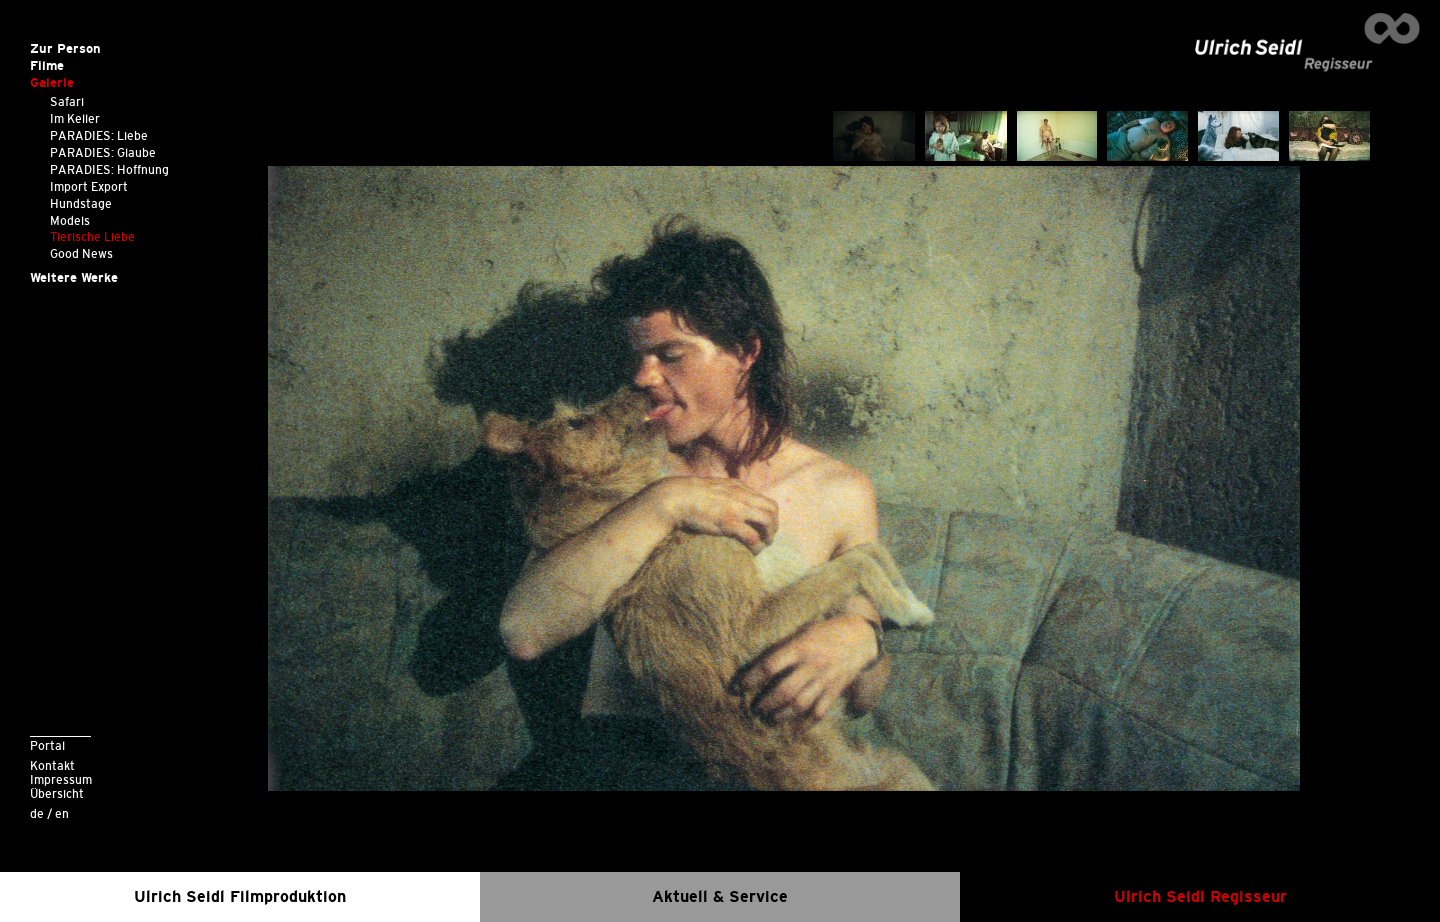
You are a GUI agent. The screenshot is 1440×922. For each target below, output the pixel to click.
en (62, 813)
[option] (784, 478)
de (37, 813)
